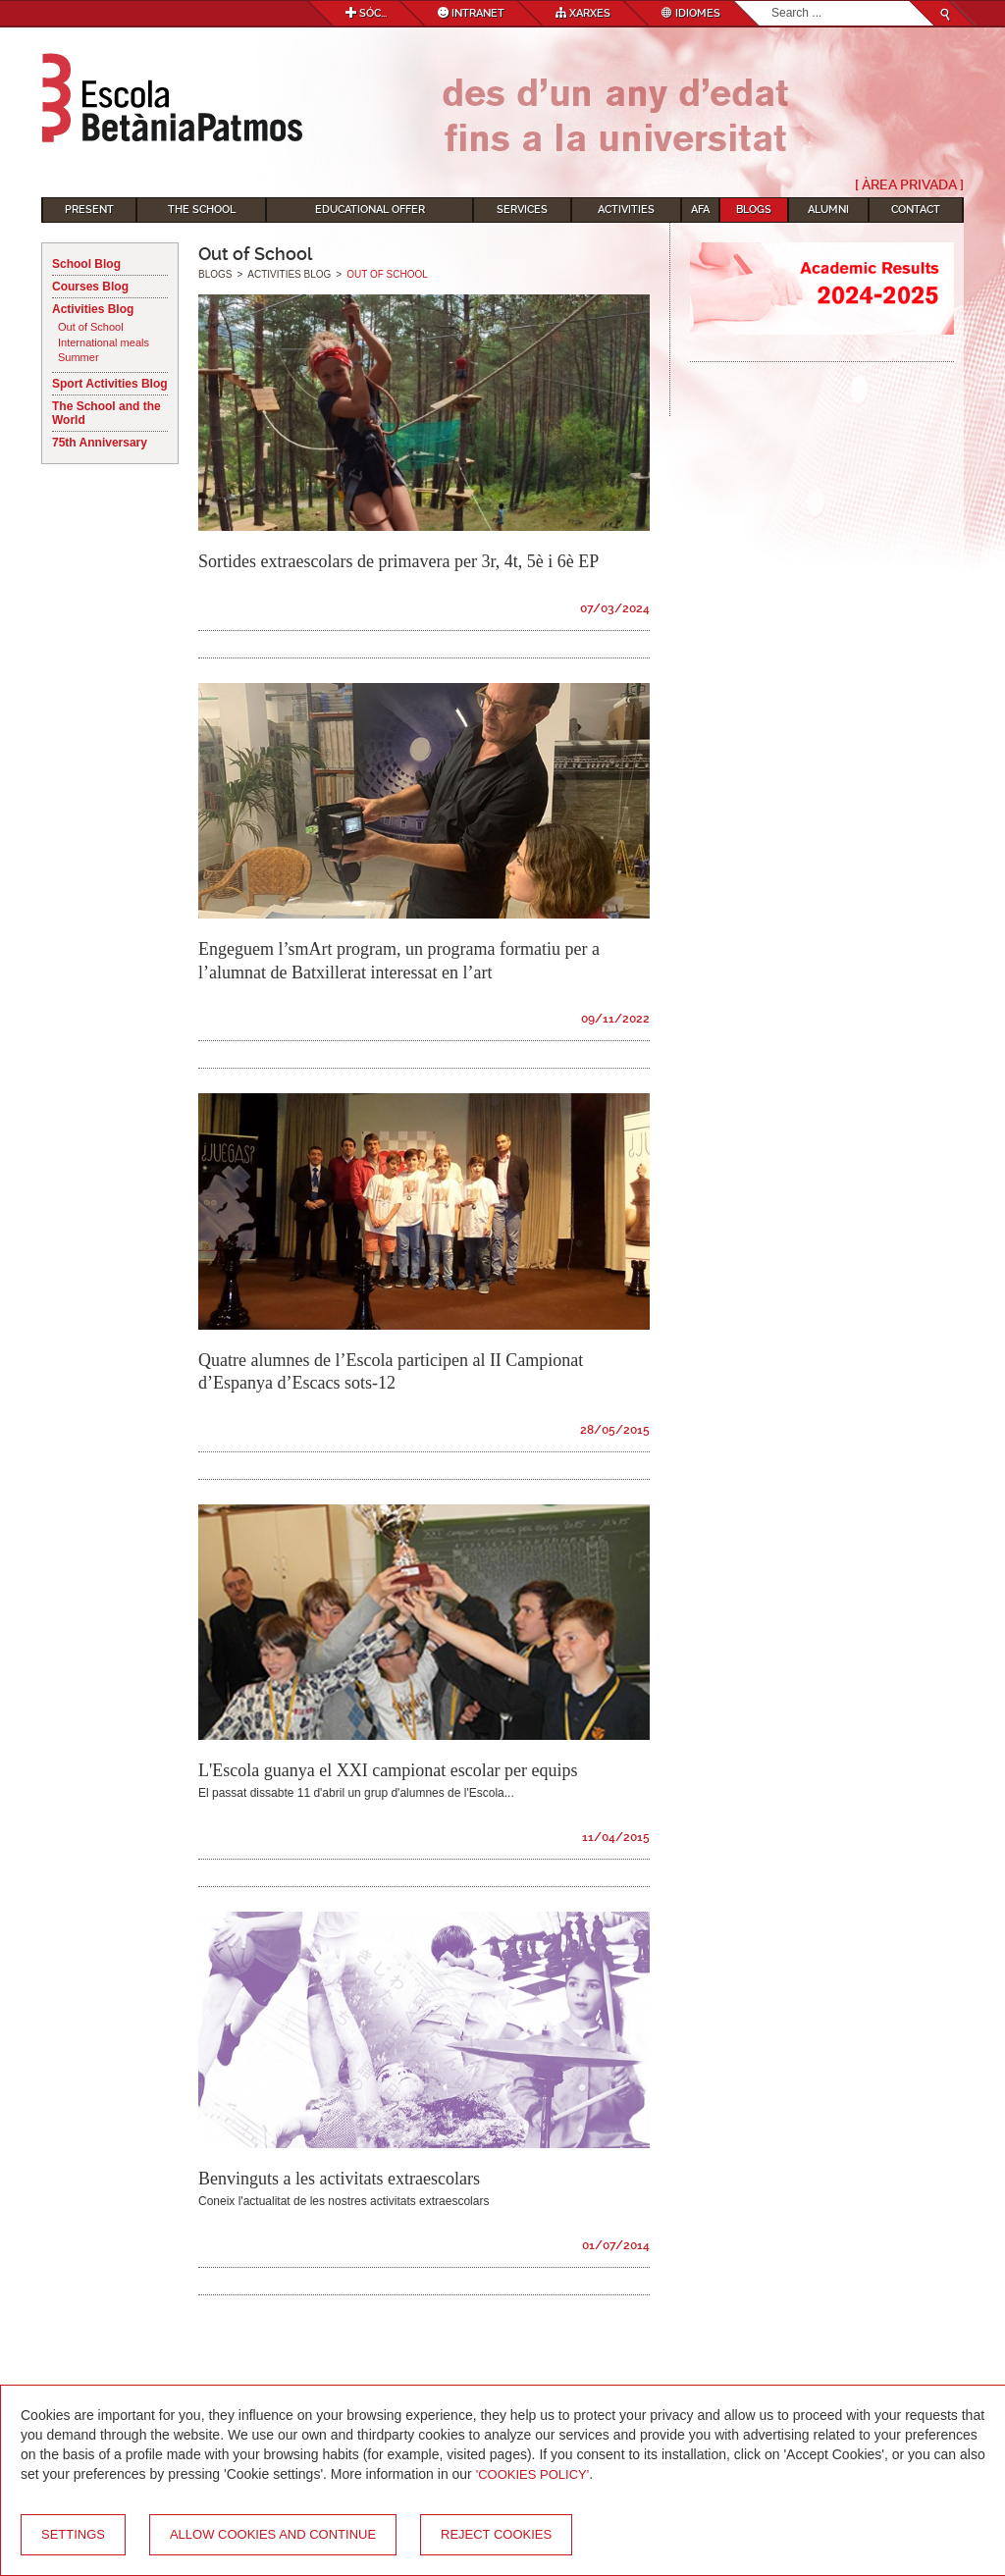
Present (89, 209)
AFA (700, 209)
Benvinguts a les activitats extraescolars (339, 2178)
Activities (626, 209)
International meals (103, 342)
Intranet (471, 13)
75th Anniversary (99, 442)
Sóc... (366, 13)
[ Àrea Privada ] (909, 184)
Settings (73, 2534)
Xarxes (582, 13)
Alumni (828, 209)
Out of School (91, 327)
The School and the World (106, 413)
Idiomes (690, 13)
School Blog (86, 264)
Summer (78, 357)
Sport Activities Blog (110, 384)
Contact (915, 209)
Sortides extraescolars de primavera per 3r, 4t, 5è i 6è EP (398, 561)
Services (522, 209)
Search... (771, 1)
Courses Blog (90, 286)
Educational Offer (370, 209)
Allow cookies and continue (273, 2534)
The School (202, 209)
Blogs (753, 209)
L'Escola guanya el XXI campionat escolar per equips (388, 1770)
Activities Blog (92, 309)
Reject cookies (496, 2534)
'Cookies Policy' (533, 2474)
